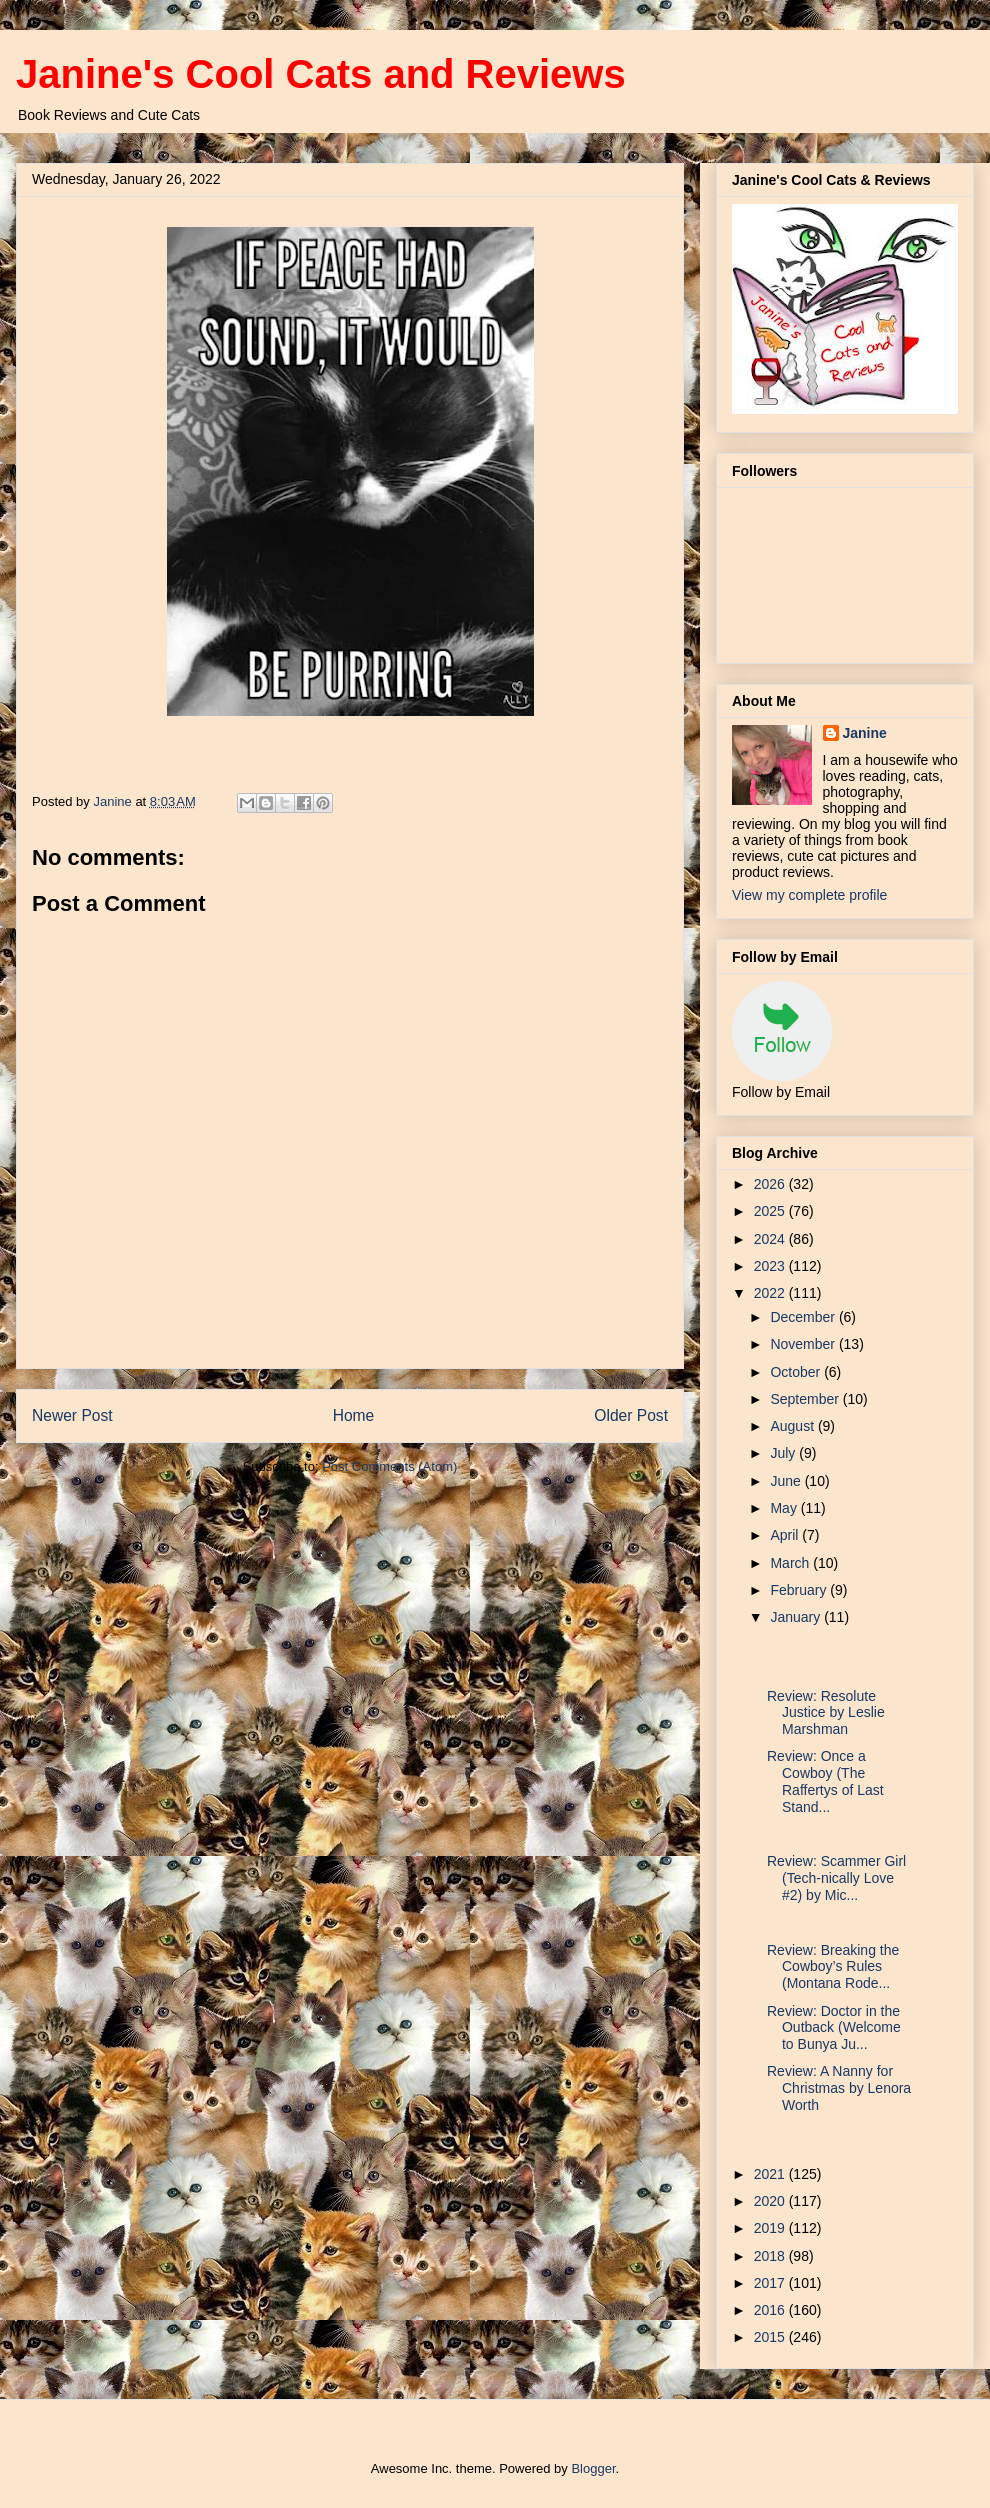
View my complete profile (809, 895)
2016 (771, 2310)
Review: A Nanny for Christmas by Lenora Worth (839, 2088)
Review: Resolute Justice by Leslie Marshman (826, 1713)
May (785, 1508)
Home (354, 1415)
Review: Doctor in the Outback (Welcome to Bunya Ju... (834, 2028)
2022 (771, 1293)
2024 (771, 1239)
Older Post (631, 1415)
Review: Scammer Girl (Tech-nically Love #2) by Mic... (836, 1878)
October (797, 1372)
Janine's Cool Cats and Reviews (321, 74)
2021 (771, 2174)
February (800, 1590)
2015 (771, 2337)
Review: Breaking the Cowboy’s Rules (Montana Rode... (833, 1967)
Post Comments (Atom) (389, 1466)
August (793, 1426)
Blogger (593, 2468)
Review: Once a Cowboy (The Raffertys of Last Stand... (825, 1781)
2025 (771, 1211)
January (797, 1617)
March (791, 1563)
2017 (771, 2283)
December (804, 1317)
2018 (771, 2256)
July (784, 1453)
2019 (771, 2228)
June (787, 1481)
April (786, 1535)
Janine (865, 733)
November (804, 1344)
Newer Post (72, 1415)
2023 (771, 1266)
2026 (771, 1184)
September (806, 1399)
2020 (771, 2201)
